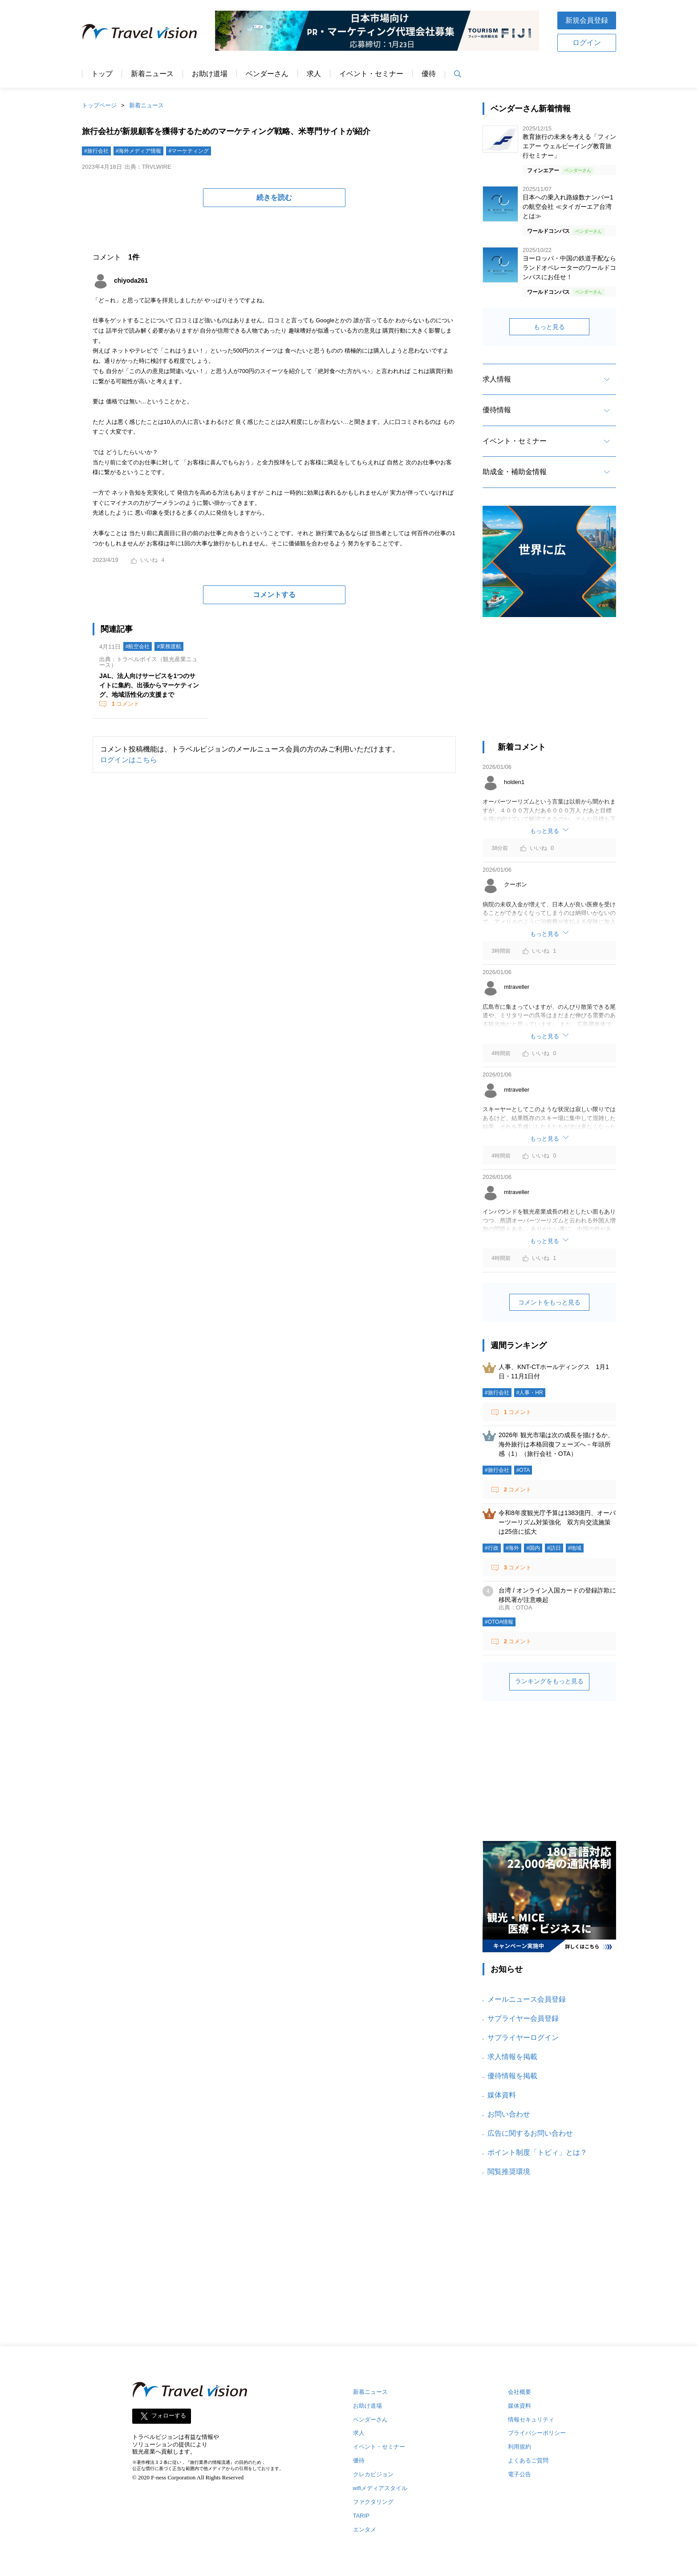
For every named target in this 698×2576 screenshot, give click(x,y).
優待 (429, 73)
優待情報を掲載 (512, 2076)
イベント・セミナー (371, 73)
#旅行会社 (96, 151)
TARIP (361, 2515)
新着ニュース (152, 73)
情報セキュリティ (531, 2419)
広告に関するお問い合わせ (530, 2133)
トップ (102, 73)
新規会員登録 (586, 20)
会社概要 (519, 2392)
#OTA (523, 1470)
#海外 (512, 1548)
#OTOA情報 (499, 1622)
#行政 (492, 1548)
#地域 (575, 1548)
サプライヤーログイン (523, 2037)
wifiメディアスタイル (380, 2488)
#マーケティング (188, 151)
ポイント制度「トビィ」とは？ (537, 2152)
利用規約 (519, 2446)
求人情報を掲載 (512, 2056)
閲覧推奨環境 (508, 2171)
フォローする (168, 2415)
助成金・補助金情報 (515, 471)
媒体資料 (501, 2095)
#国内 (533, 1548)
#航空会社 (138, 646)
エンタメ (364, 2529)
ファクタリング (373, 2502)
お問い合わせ (508, 2114)
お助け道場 (209, 73)
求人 (314, 73)
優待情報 (497, 410)
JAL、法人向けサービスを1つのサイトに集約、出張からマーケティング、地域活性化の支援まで (149, 685)
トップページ (99, 105)
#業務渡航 (169, 646)
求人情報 (497, 379)
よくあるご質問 (528, 2460)
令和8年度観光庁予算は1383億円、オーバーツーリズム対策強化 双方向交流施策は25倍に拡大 (557, 1522)
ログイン (586, 42)
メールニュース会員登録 (526, 1999)
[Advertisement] (549, 683)
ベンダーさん (267, 73)
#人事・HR (529, 1393)
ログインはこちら (128, 760)
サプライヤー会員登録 (523, 2018)
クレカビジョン (373, 2474)
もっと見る (549, 326)
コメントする (274, 594)
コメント (124, 703)
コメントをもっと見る (549, 1302)
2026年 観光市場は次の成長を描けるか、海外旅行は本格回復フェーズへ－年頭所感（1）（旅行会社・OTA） (556, 1444)
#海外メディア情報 (139, 151)
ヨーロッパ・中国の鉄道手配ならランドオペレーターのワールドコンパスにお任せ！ (569, 267)
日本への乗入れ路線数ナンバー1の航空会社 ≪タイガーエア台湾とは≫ (568, 206)
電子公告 (519, 2474)
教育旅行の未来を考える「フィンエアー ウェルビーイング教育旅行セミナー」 (569, 146)
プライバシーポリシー (537, 2433)
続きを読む (274, 197)
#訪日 (554, 1548)
